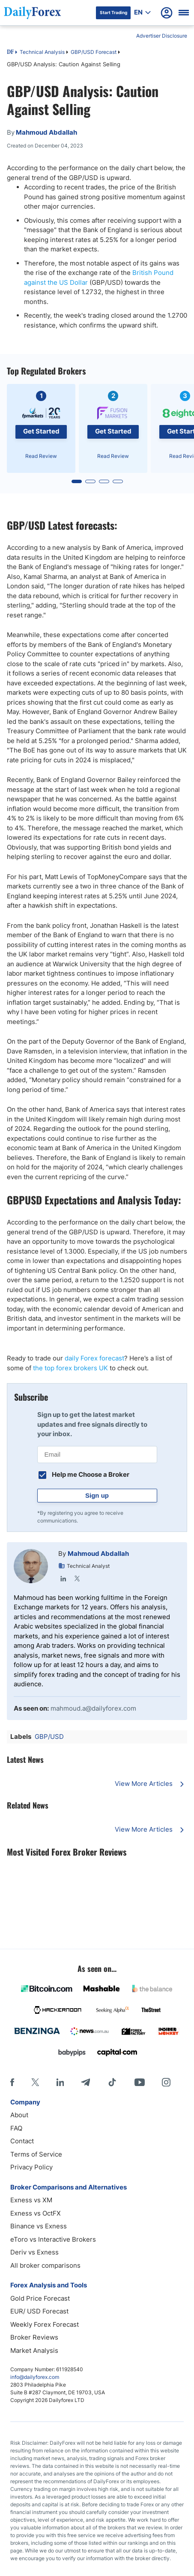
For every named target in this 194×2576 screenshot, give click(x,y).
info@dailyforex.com (34, 2377)
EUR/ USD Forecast (39, 2311)
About (19, 2115)
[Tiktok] (112, 2082)
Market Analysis (34, 2350)
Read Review (41, 456)
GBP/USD (49, 1736)
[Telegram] (85, 2082)
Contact (22, 2141)
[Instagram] (166, 2082)
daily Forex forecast (94, 1358)
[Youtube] (139, 2082)
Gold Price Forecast (40, 2298)
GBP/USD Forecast (93, 52)
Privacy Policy (31, 2167)
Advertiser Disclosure (161, 35)
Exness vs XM (31, 2200)
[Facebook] (12, 2082)
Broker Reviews (34, 2337)
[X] (35, 2082)
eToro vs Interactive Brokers (53, 2239)
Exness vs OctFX (35, 2213)
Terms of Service (36, 2154)
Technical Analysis (42, 52)
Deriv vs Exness (34, 2252)
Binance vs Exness (38, 2226)
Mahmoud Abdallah (98, 1553)
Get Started (41, 431)
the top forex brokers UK (70, 1368)
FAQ (16, 2128)
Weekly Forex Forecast (44, 2324)
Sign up (97, 1495)
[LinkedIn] (60, 2082)
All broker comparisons (45, 2265)
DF (10, 53)
